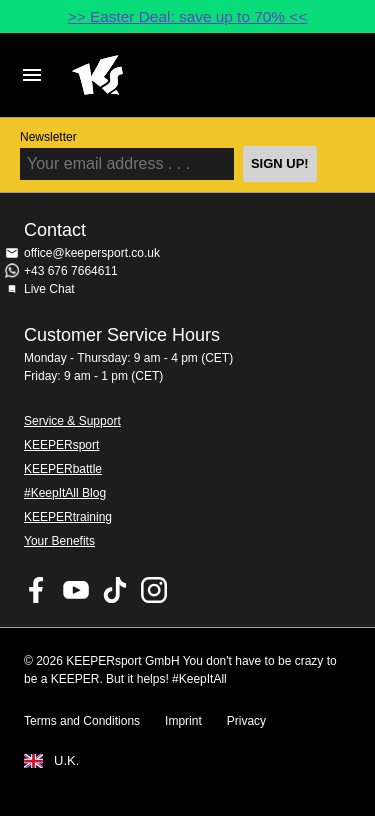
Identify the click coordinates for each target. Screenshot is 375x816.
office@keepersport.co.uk (92, 253)
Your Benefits (59, 541)
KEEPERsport (61, 445)
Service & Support (72, 421)
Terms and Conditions (82, 721)
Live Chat (49, 289)
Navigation (32, 75)
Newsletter (48, 137)
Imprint (183, 721)
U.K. (66, 761)
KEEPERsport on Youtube (76, 590)
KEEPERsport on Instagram (154, 590)
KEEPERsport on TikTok (115, 590)
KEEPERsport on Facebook (37, 590)
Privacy (246, 721)
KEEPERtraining (68, 517)
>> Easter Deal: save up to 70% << (188, 16)
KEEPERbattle (63, 469)
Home (171, 75)
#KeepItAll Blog (65, 493)
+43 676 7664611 (71, 271)
